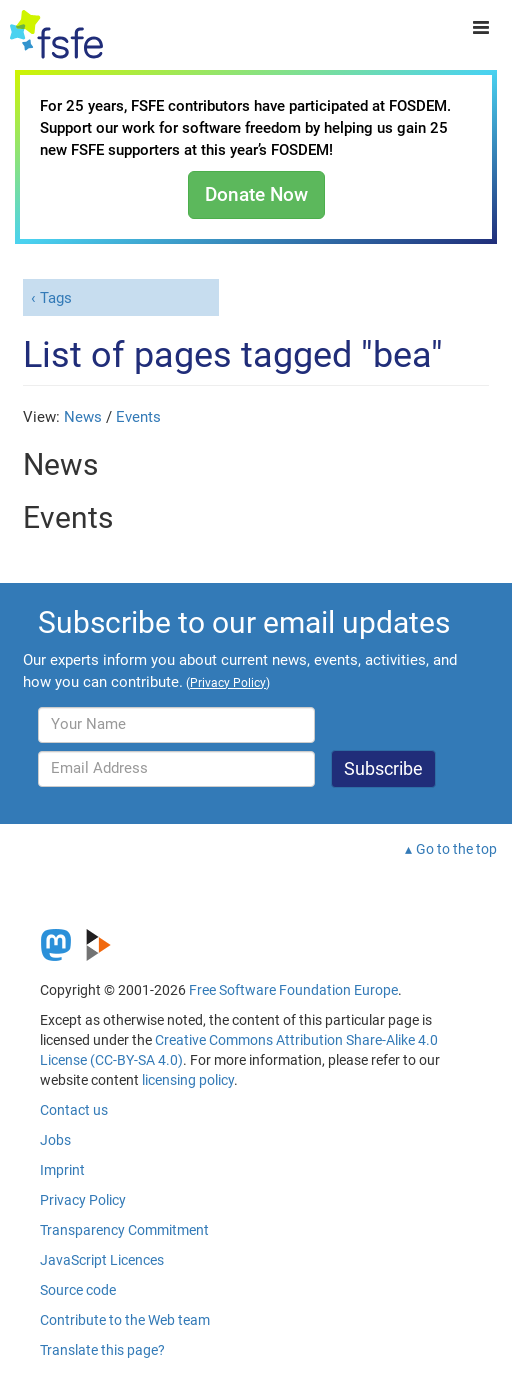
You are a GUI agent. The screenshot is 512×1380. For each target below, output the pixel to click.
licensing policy (188, 1080)
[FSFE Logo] (56, 35)
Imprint (62, 1170)
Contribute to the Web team (125, 1320)
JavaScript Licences (102, 1260)
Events (138, 417)
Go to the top (456, 849)
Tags (56, 298)
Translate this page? (102, 1350)
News (83, 417)
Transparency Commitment (124, 1230)
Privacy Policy (83, 1200)
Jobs (55, 1140)
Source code (78, 1290)
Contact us (74, 1110)
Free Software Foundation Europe (293, 990)
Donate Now (256, 194)
